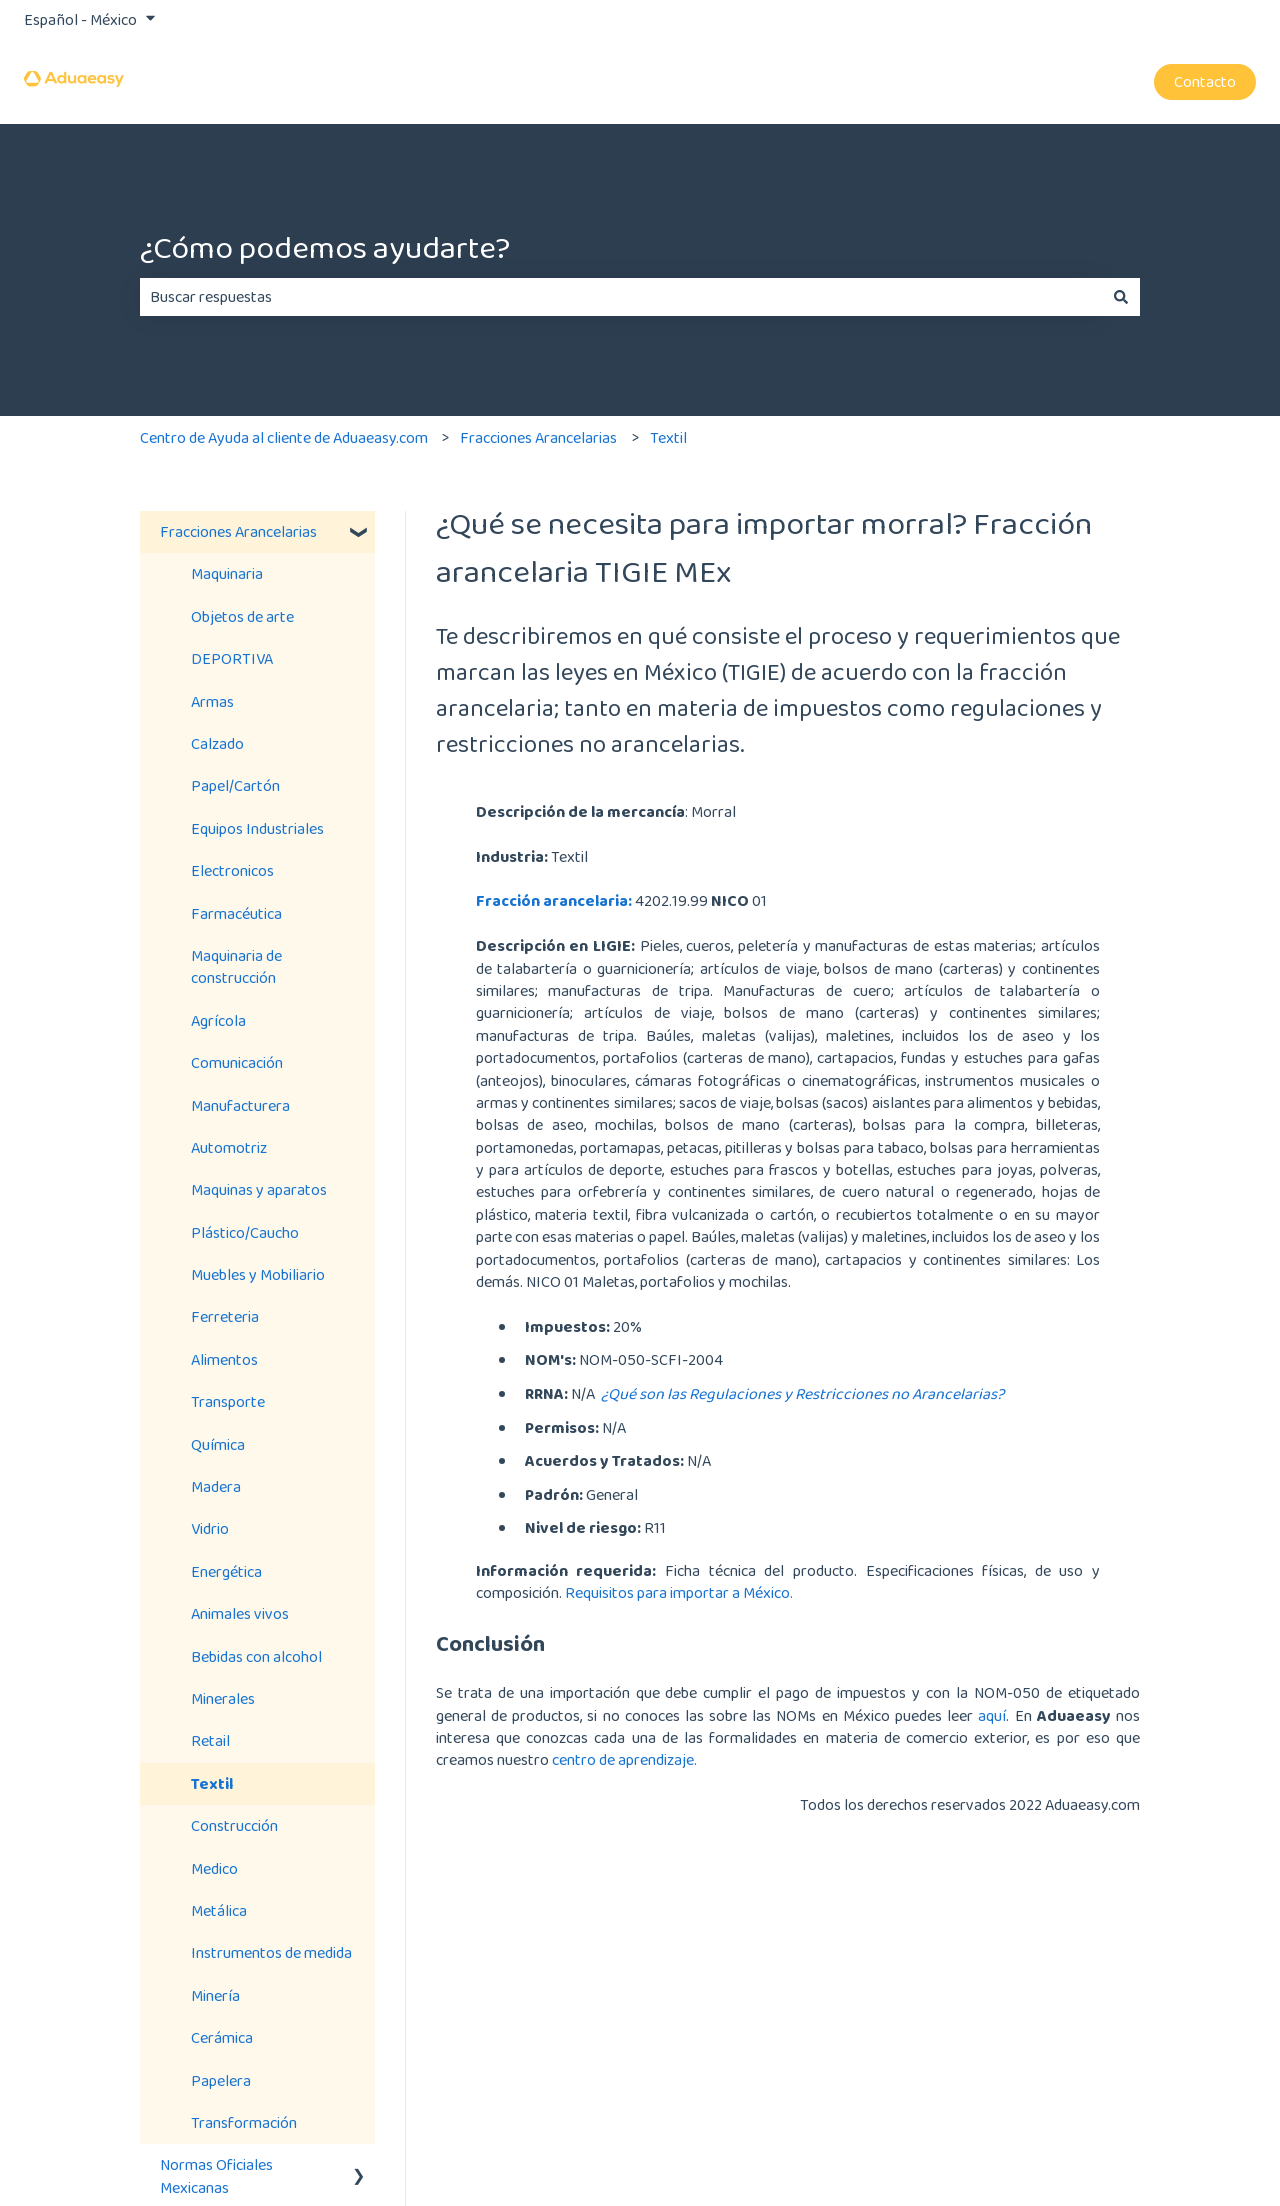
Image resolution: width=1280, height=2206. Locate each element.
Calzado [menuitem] (217, 743)
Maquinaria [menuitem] (227, 573)
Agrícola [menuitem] (218, 1020)
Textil (668, 437)
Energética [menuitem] (226, 1571)
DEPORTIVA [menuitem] (232, 658)
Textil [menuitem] (212, 1783)
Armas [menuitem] (212, 701)
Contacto (1205, 81)
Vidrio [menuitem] (210, 1528)
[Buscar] (1121, 297)
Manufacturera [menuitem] (240, 1105)
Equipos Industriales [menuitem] (257, 828)
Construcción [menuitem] (234, 1825)
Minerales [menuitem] (223, 1698)
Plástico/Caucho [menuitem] (245, 1232)
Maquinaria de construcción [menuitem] (236, 966)
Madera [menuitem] (216, 1486)
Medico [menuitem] (214, 1868)
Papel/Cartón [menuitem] (235, 785)
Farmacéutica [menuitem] (236, 913)
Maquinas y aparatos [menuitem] (259, 1189)
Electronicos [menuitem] (232, 870)
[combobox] (621, 297)
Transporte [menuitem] (228, 1401)
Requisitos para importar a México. (680, 1592)
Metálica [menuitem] (219, 1910)
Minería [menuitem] (215, 1995)
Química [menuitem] (218, 1444)
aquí (992, 1715)
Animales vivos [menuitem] (240, 1613)
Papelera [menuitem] (221, 2080)
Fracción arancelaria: (554, 900)
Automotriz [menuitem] (229, 1147)
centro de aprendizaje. (624, 1759)
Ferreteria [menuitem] (225, 1316)
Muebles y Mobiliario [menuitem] (258, 1274)
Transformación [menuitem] (244, 2122)
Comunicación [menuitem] (237, 1062)
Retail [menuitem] (210, 1740)
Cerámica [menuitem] (222, 2037)
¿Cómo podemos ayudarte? (325, 247)
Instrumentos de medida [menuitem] (271, 1952)
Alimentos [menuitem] (224, 1359)
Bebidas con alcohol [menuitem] (256, 1656)
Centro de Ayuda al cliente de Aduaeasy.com (284, 437)
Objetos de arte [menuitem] (242, 616)
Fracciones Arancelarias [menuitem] (238, 531)
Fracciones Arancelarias (538, 437)
